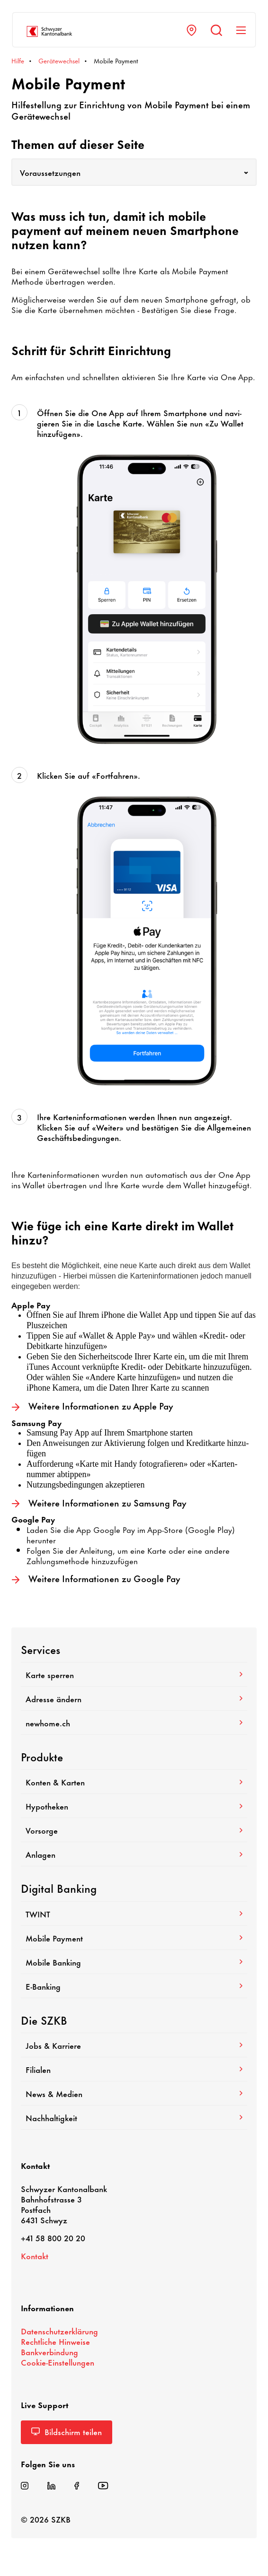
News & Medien (134, 2093)
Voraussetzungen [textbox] (50, 172)
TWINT (134, 1913)
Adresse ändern (134, 1698)
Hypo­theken (134, 1806)
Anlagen (134, 1854)
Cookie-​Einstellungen (57, 2362)
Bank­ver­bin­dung (49, 2351)
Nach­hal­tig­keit (134, 2117)
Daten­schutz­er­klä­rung (59, 2330)
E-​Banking (134, 1986)
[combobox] (134, 172)
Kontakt (34, 2255)
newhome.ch (134, 1722)
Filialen (134, 2069)
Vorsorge (134, 1830)
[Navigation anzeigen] (241, 30)
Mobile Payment (134, 1938)
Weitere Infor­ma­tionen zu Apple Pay (92, 1406)
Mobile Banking (134, 1962)
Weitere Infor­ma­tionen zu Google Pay (96, 1578)
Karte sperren (134, 1674)
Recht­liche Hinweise (55, 2341)
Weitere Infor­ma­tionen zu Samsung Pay (99, 1502)
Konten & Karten (134, 1781)
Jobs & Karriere (134, 2045)
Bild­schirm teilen (66, 2431)
